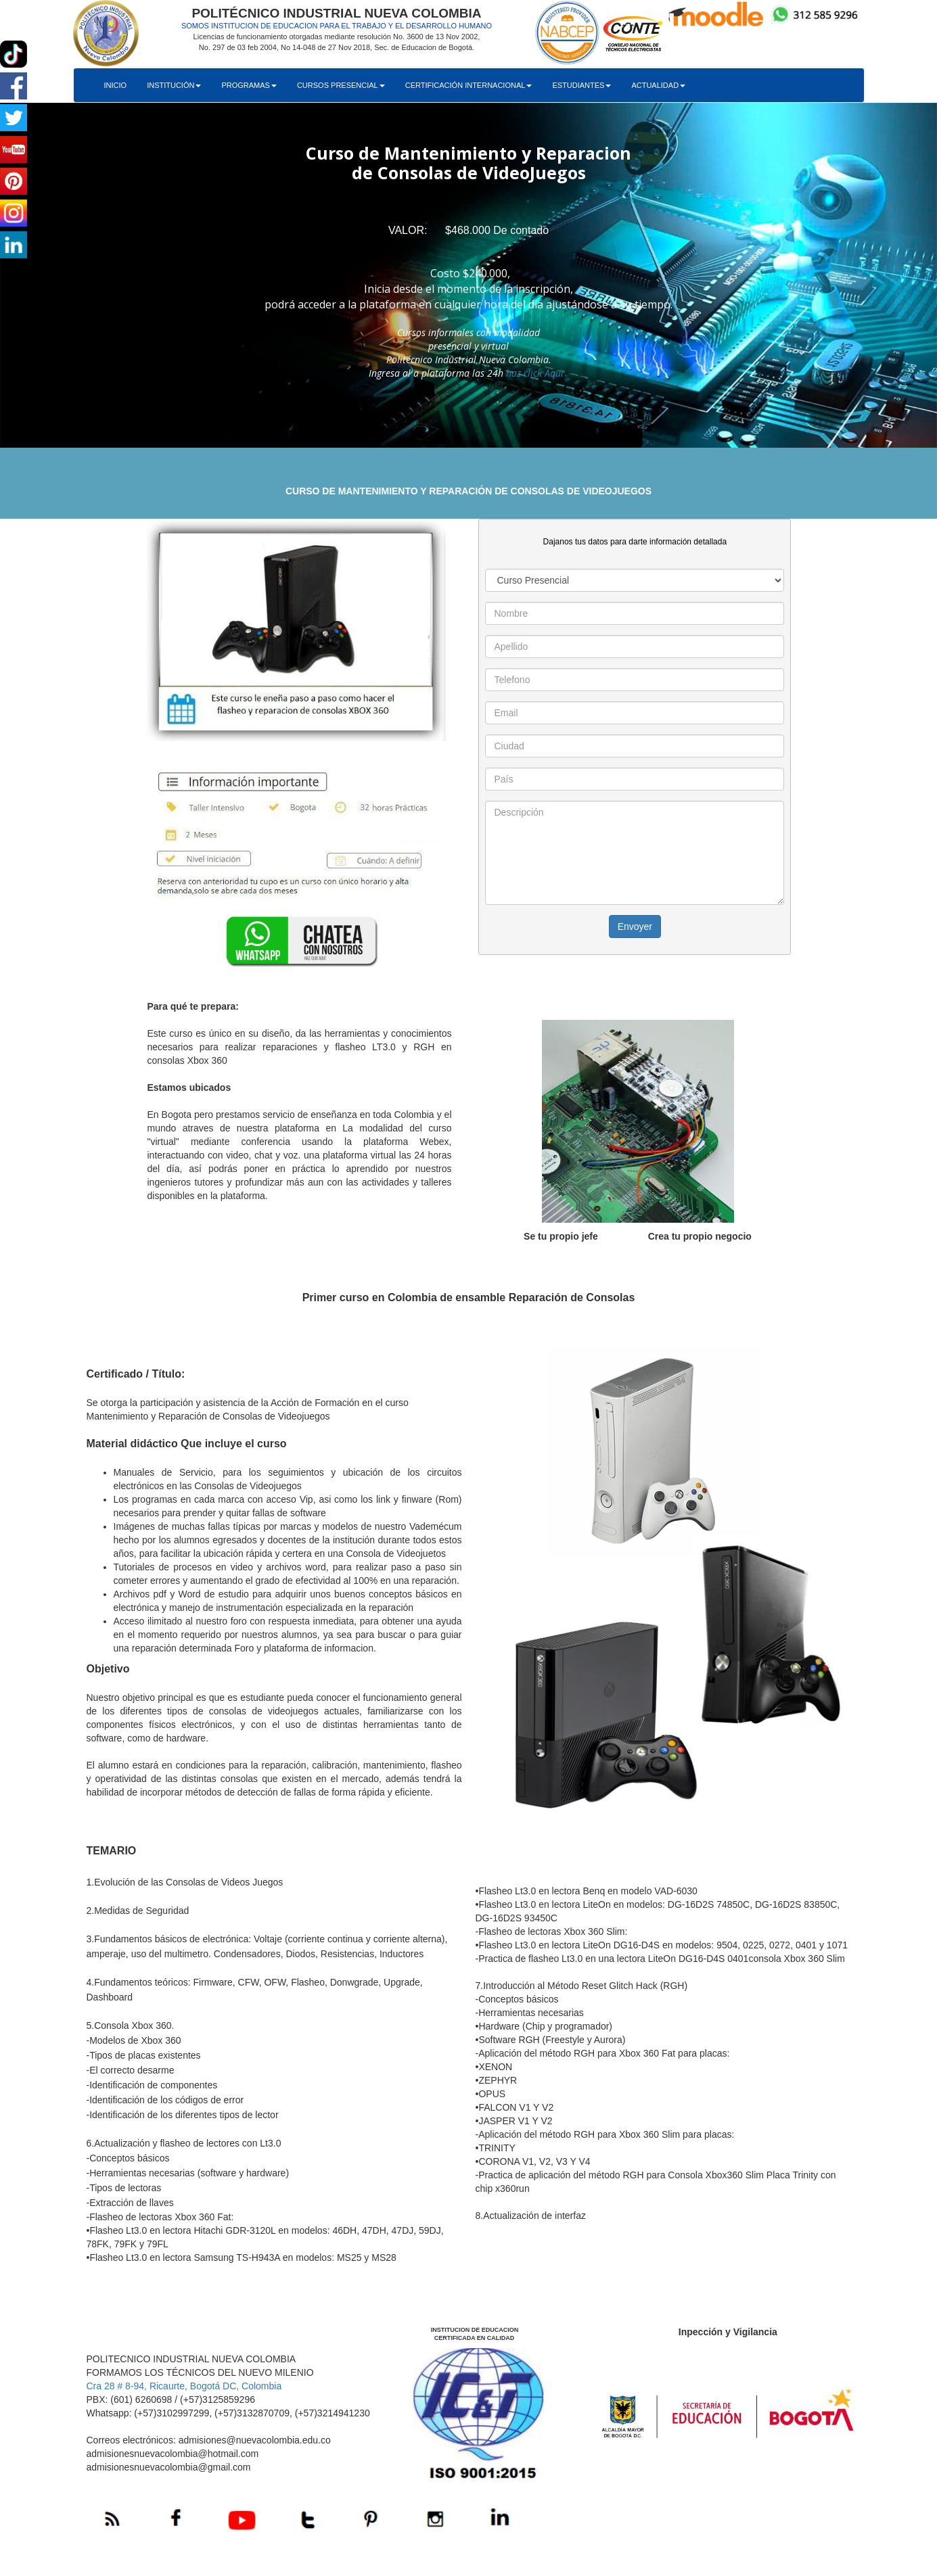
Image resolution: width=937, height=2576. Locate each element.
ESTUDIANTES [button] (581, 85)
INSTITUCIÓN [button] (174, 85)
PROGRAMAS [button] (249, 85)
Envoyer (635, 926)
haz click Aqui (535, 373)
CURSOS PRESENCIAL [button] (341, 85)
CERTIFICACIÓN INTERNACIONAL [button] (468, 85)
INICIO (115, 85)
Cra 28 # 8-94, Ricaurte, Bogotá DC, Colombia (184, 2386)
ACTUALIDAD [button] (658, 85)
